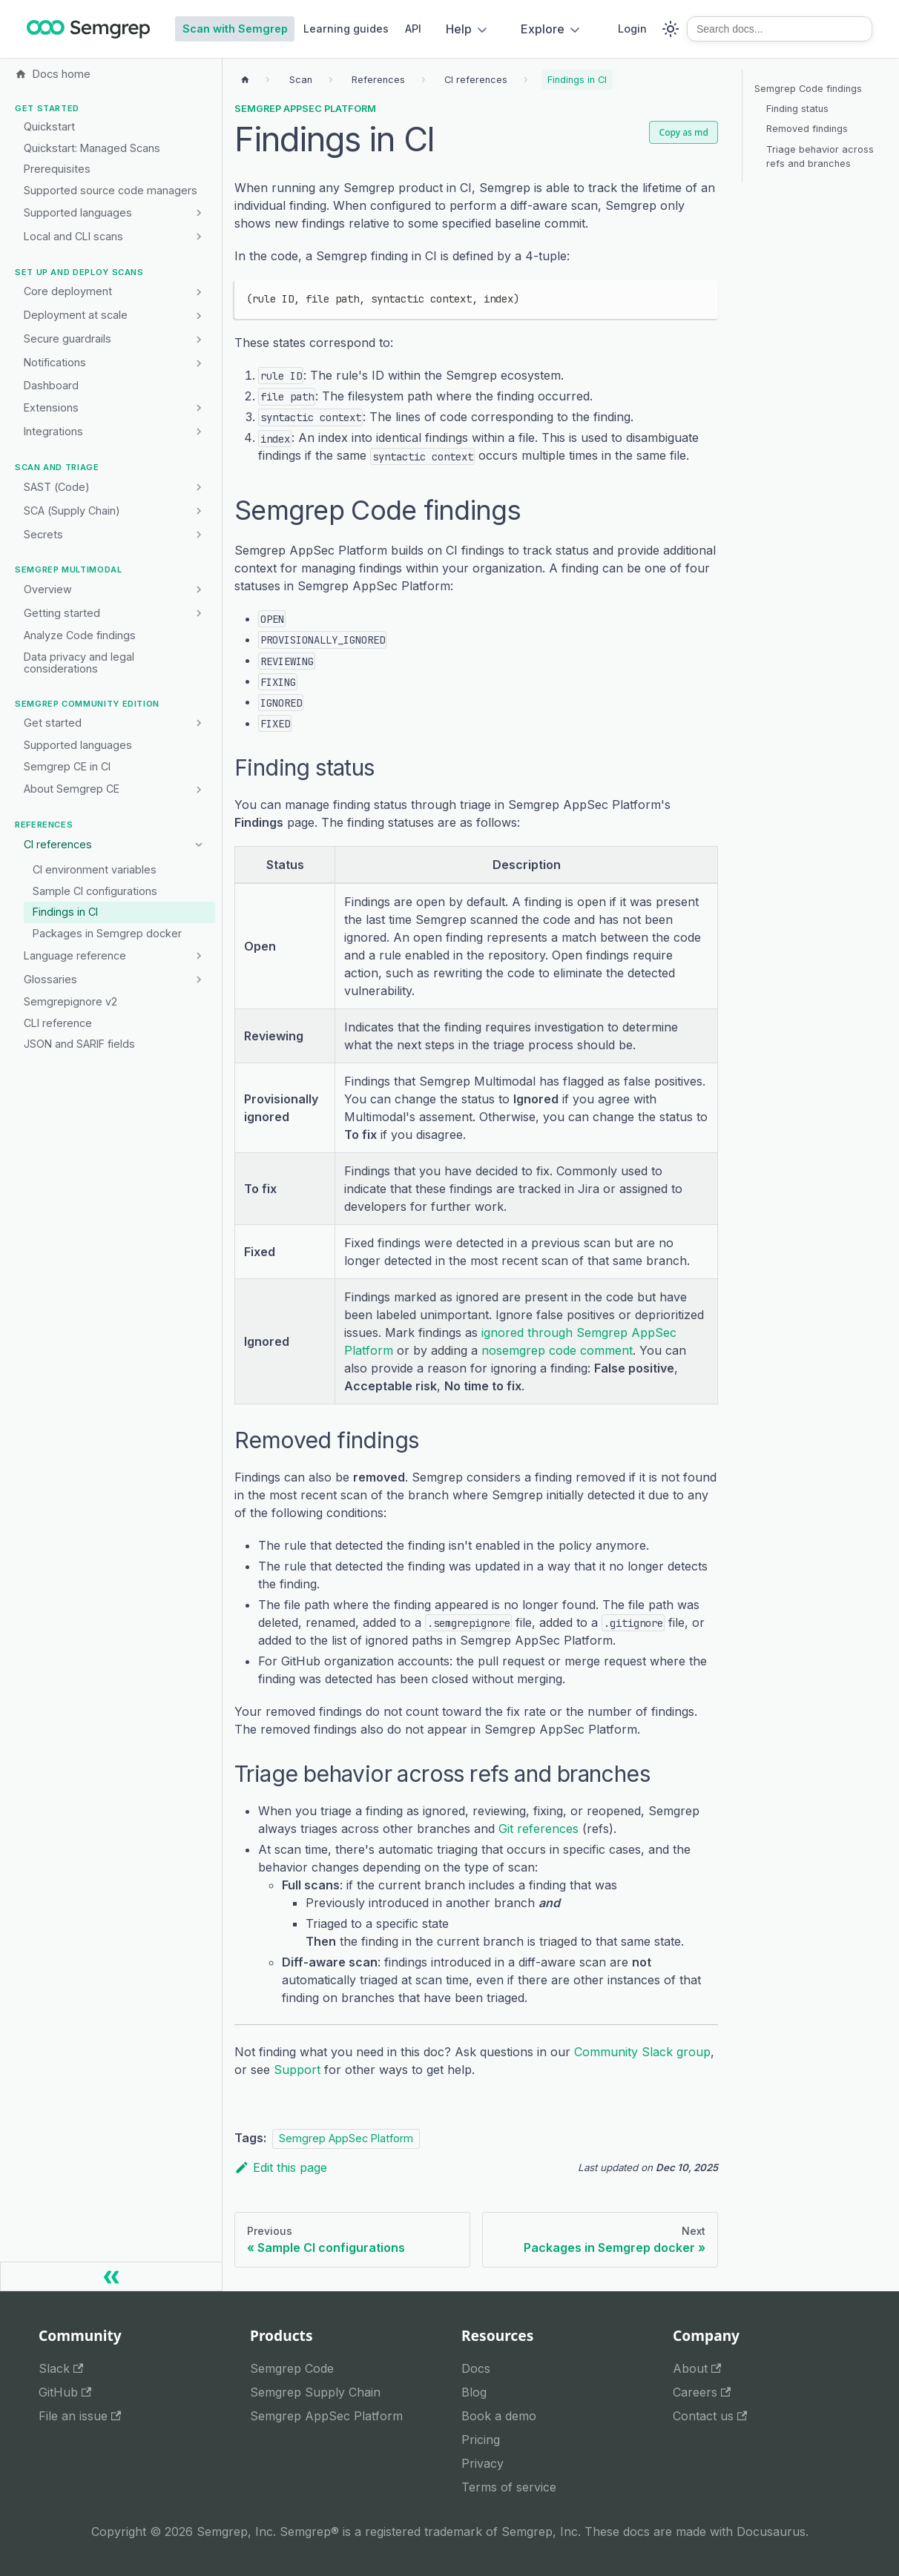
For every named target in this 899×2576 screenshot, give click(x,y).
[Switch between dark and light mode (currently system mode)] (670, 29)
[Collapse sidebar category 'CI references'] (198, 844)
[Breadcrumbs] (300, 80)
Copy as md (683, 132)
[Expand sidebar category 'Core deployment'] (198, 292)
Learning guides (346, 28)
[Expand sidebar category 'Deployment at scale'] (198, 316)
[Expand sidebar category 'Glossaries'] (198, 979)
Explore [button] (542, 29)
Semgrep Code (292, 2368)
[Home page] (245, 80)
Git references (538, 1828)
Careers (702, 2392)
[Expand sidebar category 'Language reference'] (198, 955)
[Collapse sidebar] (111, 2276)
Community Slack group (642, 2051)
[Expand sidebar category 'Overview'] (198, 589)
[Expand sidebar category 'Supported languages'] (198, 212)
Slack (61, 2368)
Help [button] (459, 29)
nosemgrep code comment (557, 1350)
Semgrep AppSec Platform (305, 108)
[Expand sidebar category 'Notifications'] (198, 363)
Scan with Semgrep (235, 28)
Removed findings (807, 128)
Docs (475, 2368)
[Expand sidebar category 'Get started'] (198, 723)
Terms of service (508, 2487)
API (413, 28)
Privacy (482, 2463)
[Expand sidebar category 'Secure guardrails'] (198, 339)
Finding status (797, 108)
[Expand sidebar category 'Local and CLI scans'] (198, 236)
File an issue (80, 2415)
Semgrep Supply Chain (315, 2392)
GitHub (65, 2392)
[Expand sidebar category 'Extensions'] (198, 408)
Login (632, 28)
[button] (115, 431)
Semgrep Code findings (808, 88)
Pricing (480, 2439)
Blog (474, 2392)
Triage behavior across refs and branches (820, 156)
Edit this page (280, 2167)
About (697, 2368)
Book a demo (498, 2415)
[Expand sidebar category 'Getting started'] (198, 613)
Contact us (710, 2415)
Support (297, 2069)
